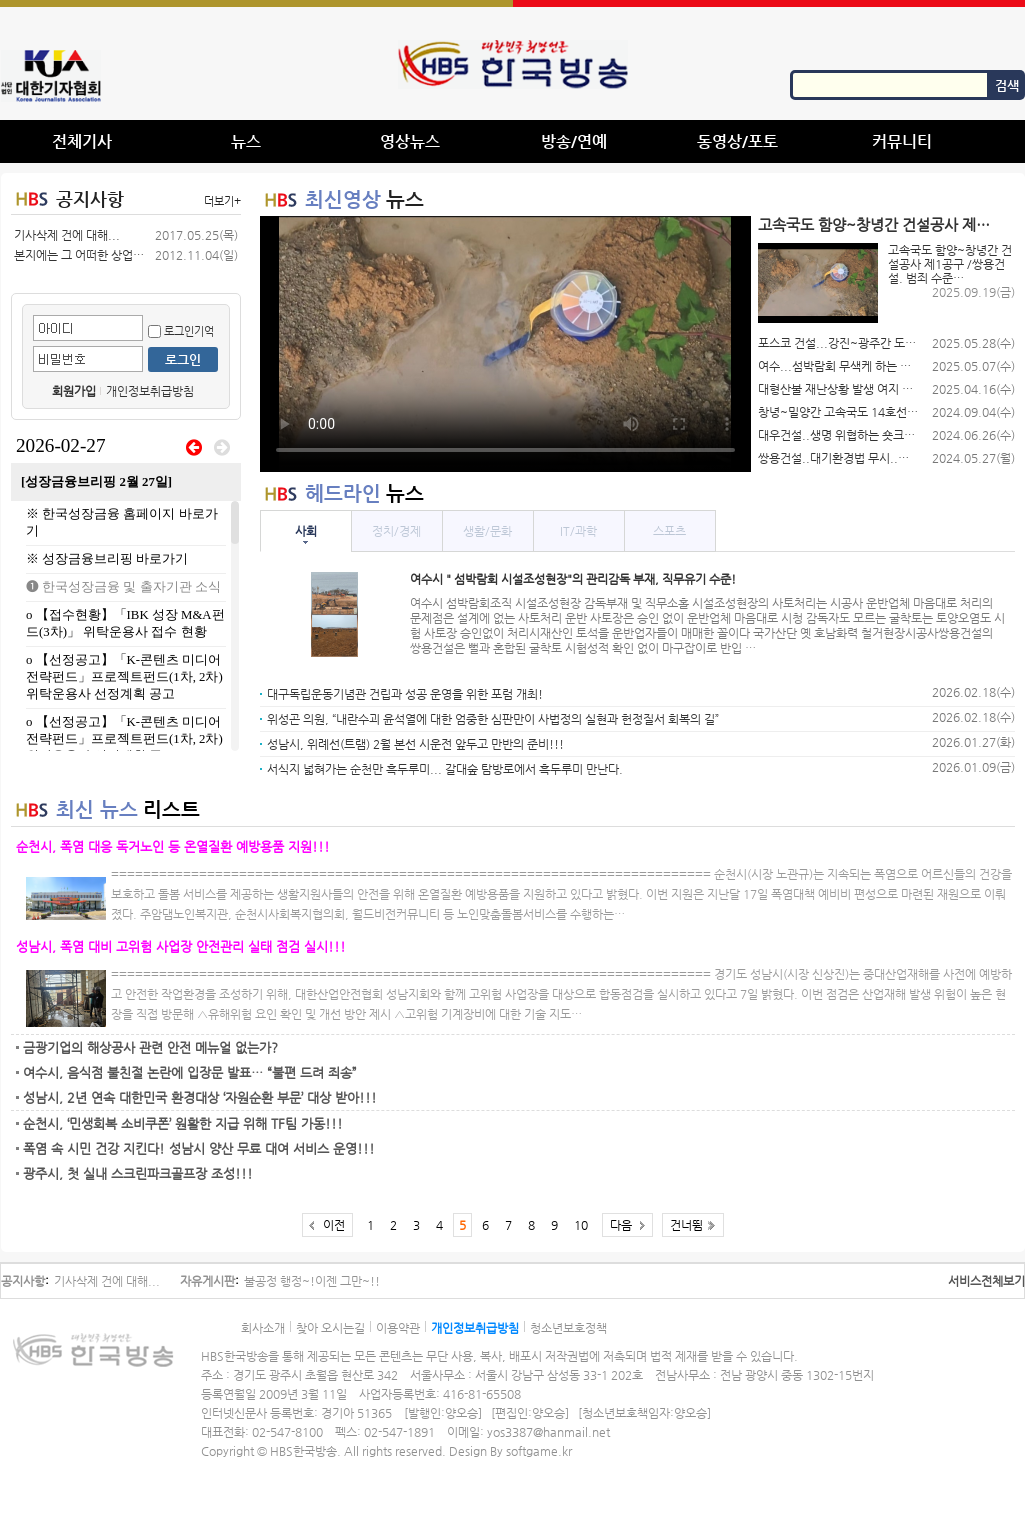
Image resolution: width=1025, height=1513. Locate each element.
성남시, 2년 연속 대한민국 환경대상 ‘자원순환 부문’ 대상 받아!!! (200, 1097)
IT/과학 (578, 531)
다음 (621, 1225)
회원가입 (74, 391)
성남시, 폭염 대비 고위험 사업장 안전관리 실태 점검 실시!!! (181, 946)
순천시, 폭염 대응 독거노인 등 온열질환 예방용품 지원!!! (173, 846)
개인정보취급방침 (150, 391)
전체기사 (82, 141)
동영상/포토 (737, 141)
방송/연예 (574, 141)
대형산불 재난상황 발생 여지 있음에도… (838, 389)
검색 (1007, 85)
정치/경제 (396, 531)
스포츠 (669, 531)
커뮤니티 (902, 141)
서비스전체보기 (986, 1281)
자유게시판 (207, 1281)
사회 (306, 531)
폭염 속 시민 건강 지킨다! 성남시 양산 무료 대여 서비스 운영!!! (199, 1148)
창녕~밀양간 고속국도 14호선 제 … (838, 412)
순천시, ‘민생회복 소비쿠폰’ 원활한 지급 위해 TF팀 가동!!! (183, 1123)
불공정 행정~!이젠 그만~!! (312, 1281)
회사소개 (263, 1328)
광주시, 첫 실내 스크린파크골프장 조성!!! (138, 1173)
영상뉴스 (410, 141)
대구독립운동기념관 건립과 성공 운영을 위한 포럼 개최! (405, 694)
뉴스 (246, 141)
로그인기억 (181, 331)
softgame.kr (539, 1451)
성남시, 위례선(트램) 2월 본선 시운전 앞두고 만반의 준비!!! (415, 744)
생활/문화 (487, 531)
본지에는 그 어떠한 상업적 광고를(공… (79, 255)
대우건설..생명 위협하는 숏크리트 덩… (838, 435)
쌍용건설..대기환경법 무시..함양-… (838, 458)
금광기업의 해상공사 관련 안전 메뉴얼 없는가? (150, 1047)
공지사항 (90, 198)
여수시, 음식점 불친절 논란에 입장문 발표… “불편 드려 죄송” (190, 1072)
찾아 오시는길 (330, 1328)
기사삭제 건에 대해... (67, 235)
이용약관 (398, 1328)
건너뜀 (686, 1225)
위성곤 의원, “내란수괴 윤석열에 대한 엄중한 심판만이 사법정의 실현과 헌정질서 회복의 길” (493, 719)
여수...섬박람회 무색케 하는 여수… (838, 366)
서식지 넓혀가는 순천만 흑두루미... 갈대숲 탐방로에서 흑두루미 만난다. (445, 769)
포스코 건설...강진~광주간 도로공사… (838, 343)
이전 (334, 1225)
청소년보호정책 (568, 1328)
